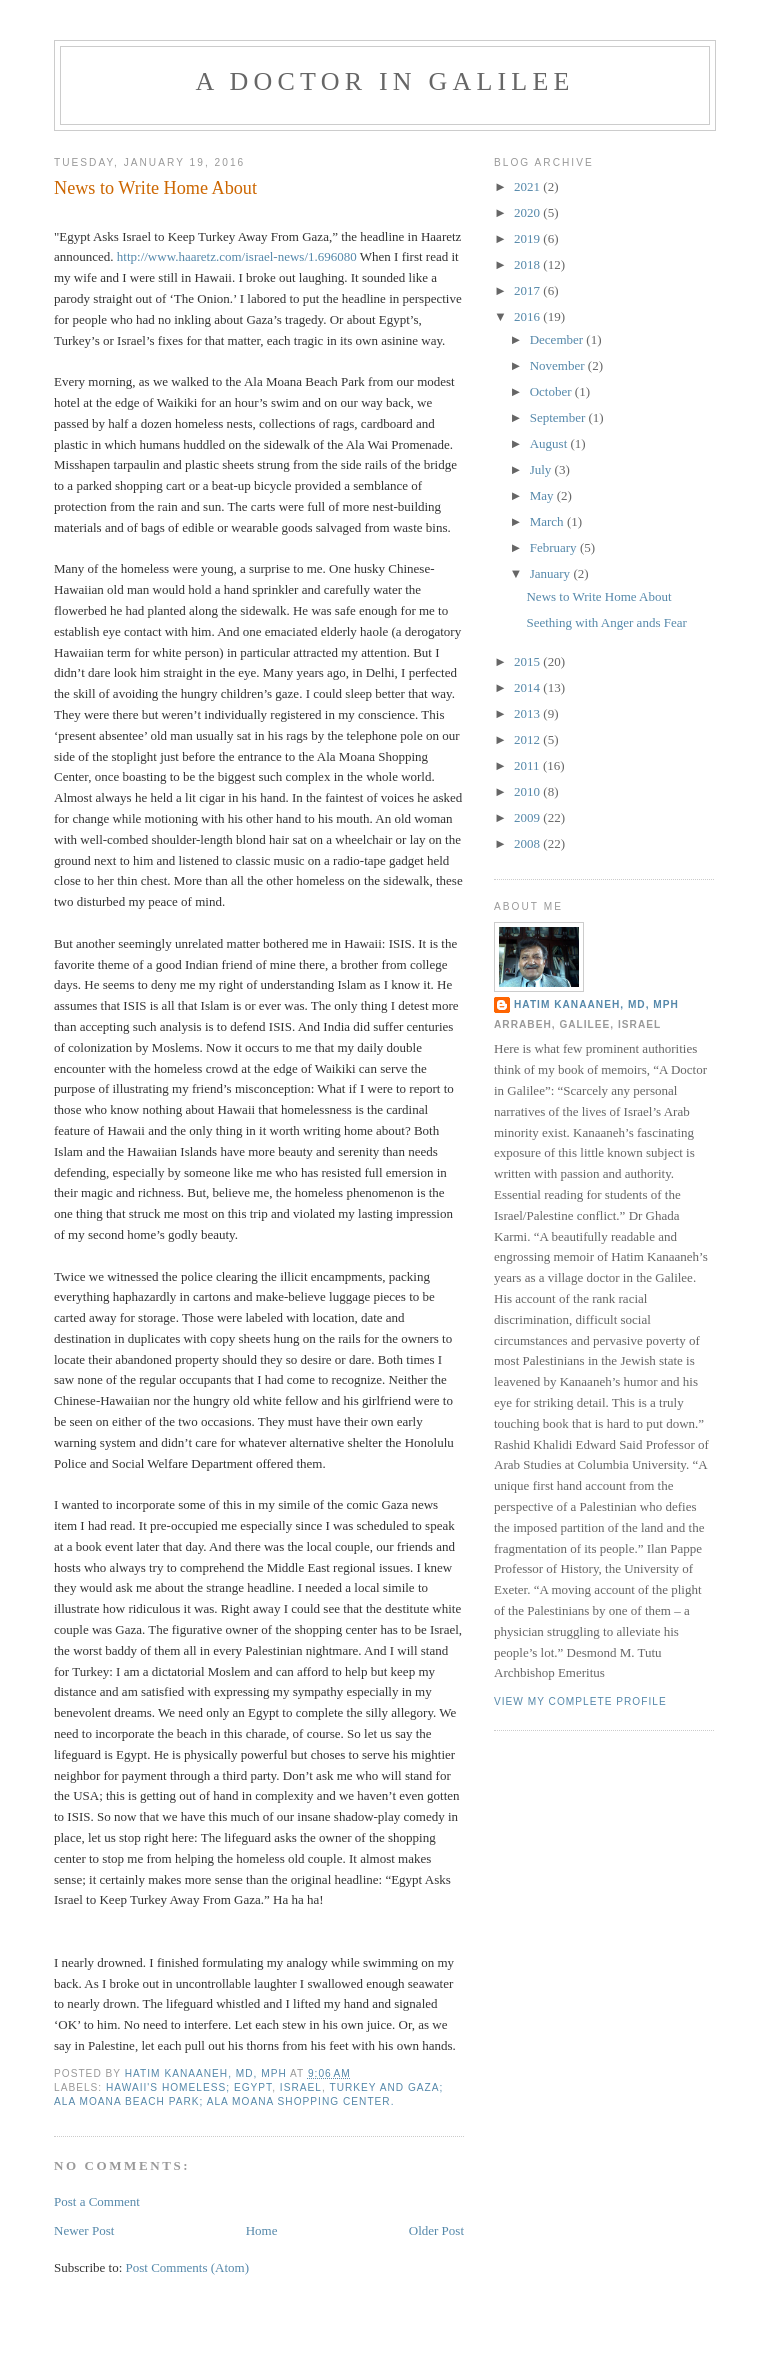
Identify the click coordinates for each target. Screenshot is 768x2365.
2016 (528, 316)
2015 (528, 661)
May (543, 495)
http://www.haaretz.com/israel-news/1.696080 (237, 256)
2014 (528, 687)
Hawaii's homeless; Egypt (189, 2087)
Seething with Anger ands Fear (606, 622)
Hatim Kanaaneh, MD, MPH (596, 1004)
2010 (528, 791)
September (559, 417)
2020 (528, 212)
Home (262, 2230)
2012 (528, 739)
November (559, 365)
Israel (301, 2087)
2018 (528, 264)
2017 (528, 290)
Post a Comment (97, 2201)
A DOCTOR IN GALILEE (384, 81)
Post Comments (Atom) (188, 2267)
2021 (528, 186)
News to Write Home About (598, 596)
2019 (528, 238)
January (552, 573)
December (558, 339)
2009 (528, 817)
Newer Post (84, 2230)
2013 (528, 713)
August (550, 443)
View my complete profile (580, 1701)
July (542, 469)
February (555, 547)
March (548, 521)
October (552, 391)
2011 (528, 765)
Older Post (436, 2230)
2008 (528, 843)
